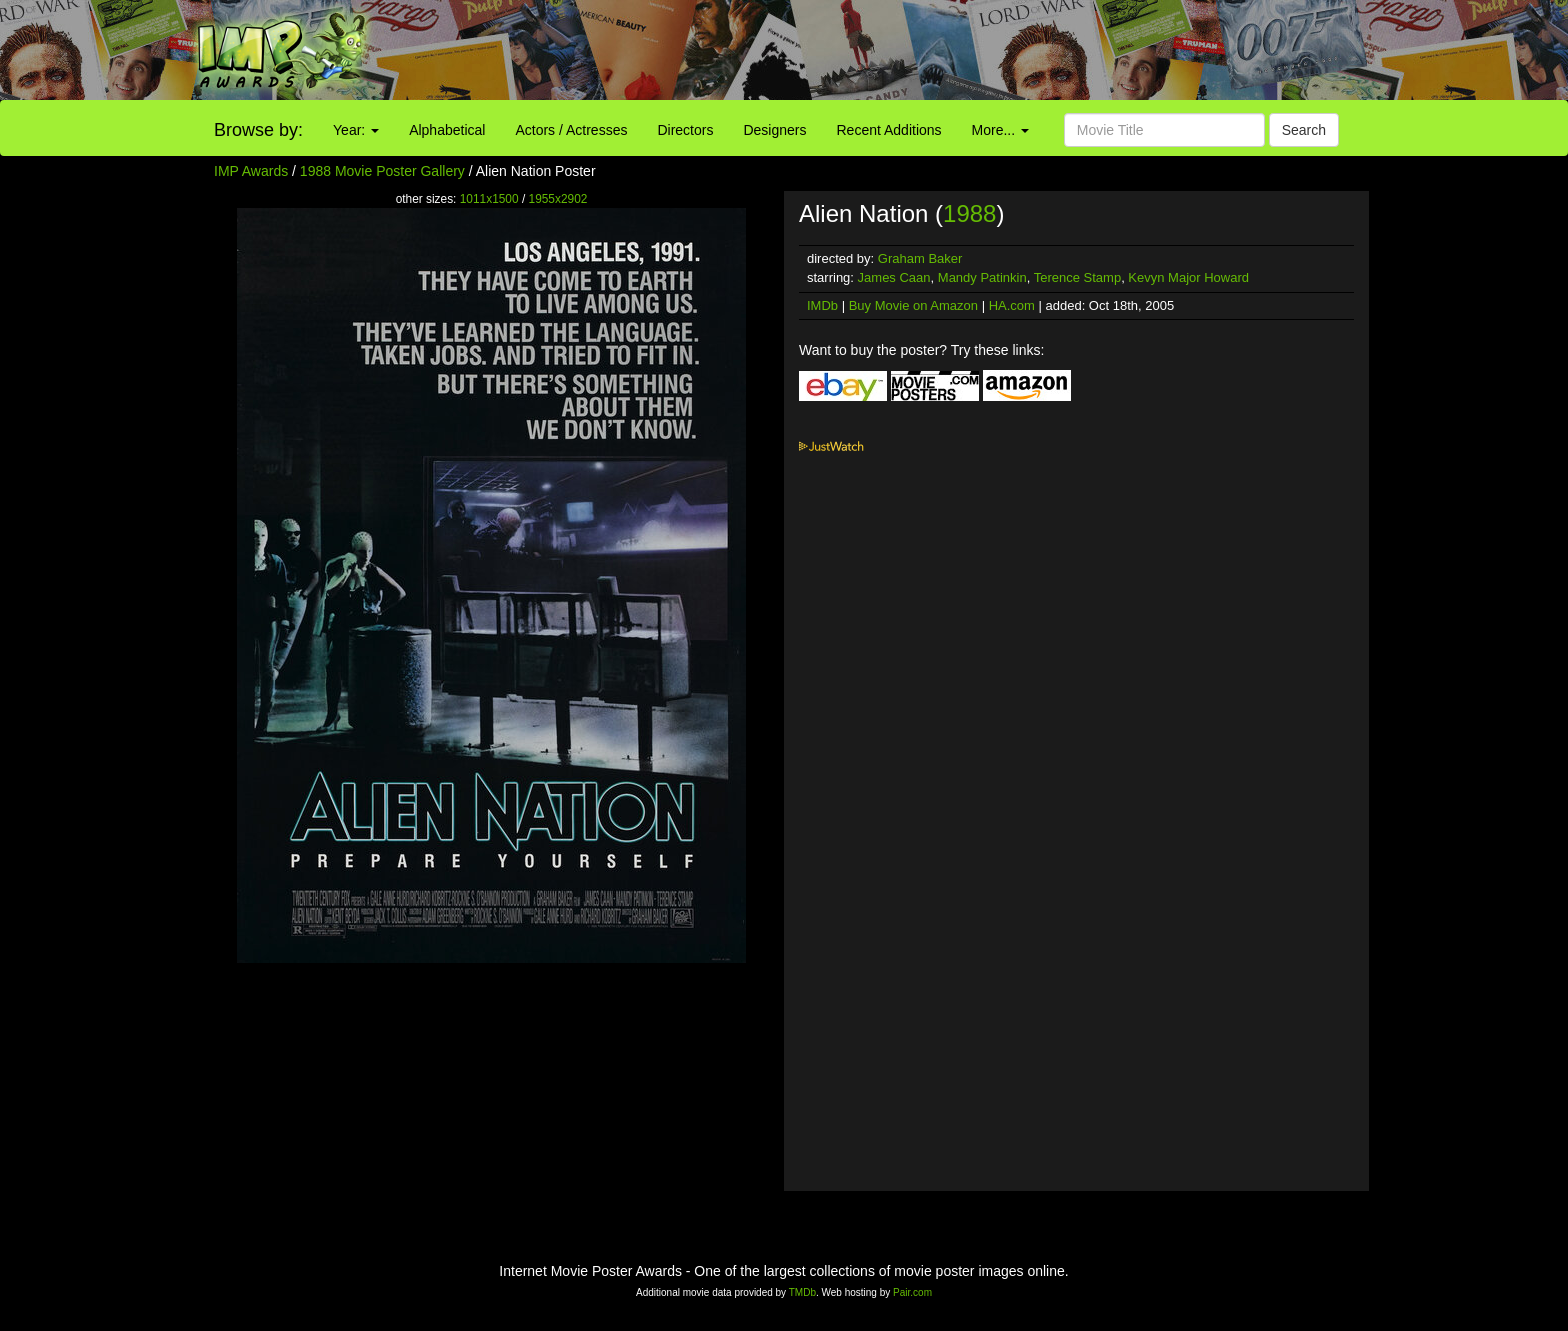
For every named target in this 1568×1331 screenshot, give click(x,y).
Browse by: (258, 130)
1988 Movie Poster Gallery (382, 171)
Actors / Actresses (571, 130)
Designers (774, 130)
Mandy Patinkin (982, 277)
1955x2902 (558, 199)
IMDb (822, 305)
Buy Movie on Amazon (913, 305)
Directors (685, 130)
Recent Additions (889, 130)
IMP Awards (251, 171)
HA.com (1012, 305)
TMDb (802, 1292)
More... (1000, 130)
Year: (356, 130)
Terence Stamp (1077, 277)
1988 (969, 213)
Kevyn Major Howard (1188, 277)
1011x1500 (489, 199)
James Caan (894, 277)
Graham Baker (920, 258)
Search (1304, 130)
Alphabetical (447, 130)
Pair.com (912, 1292)
